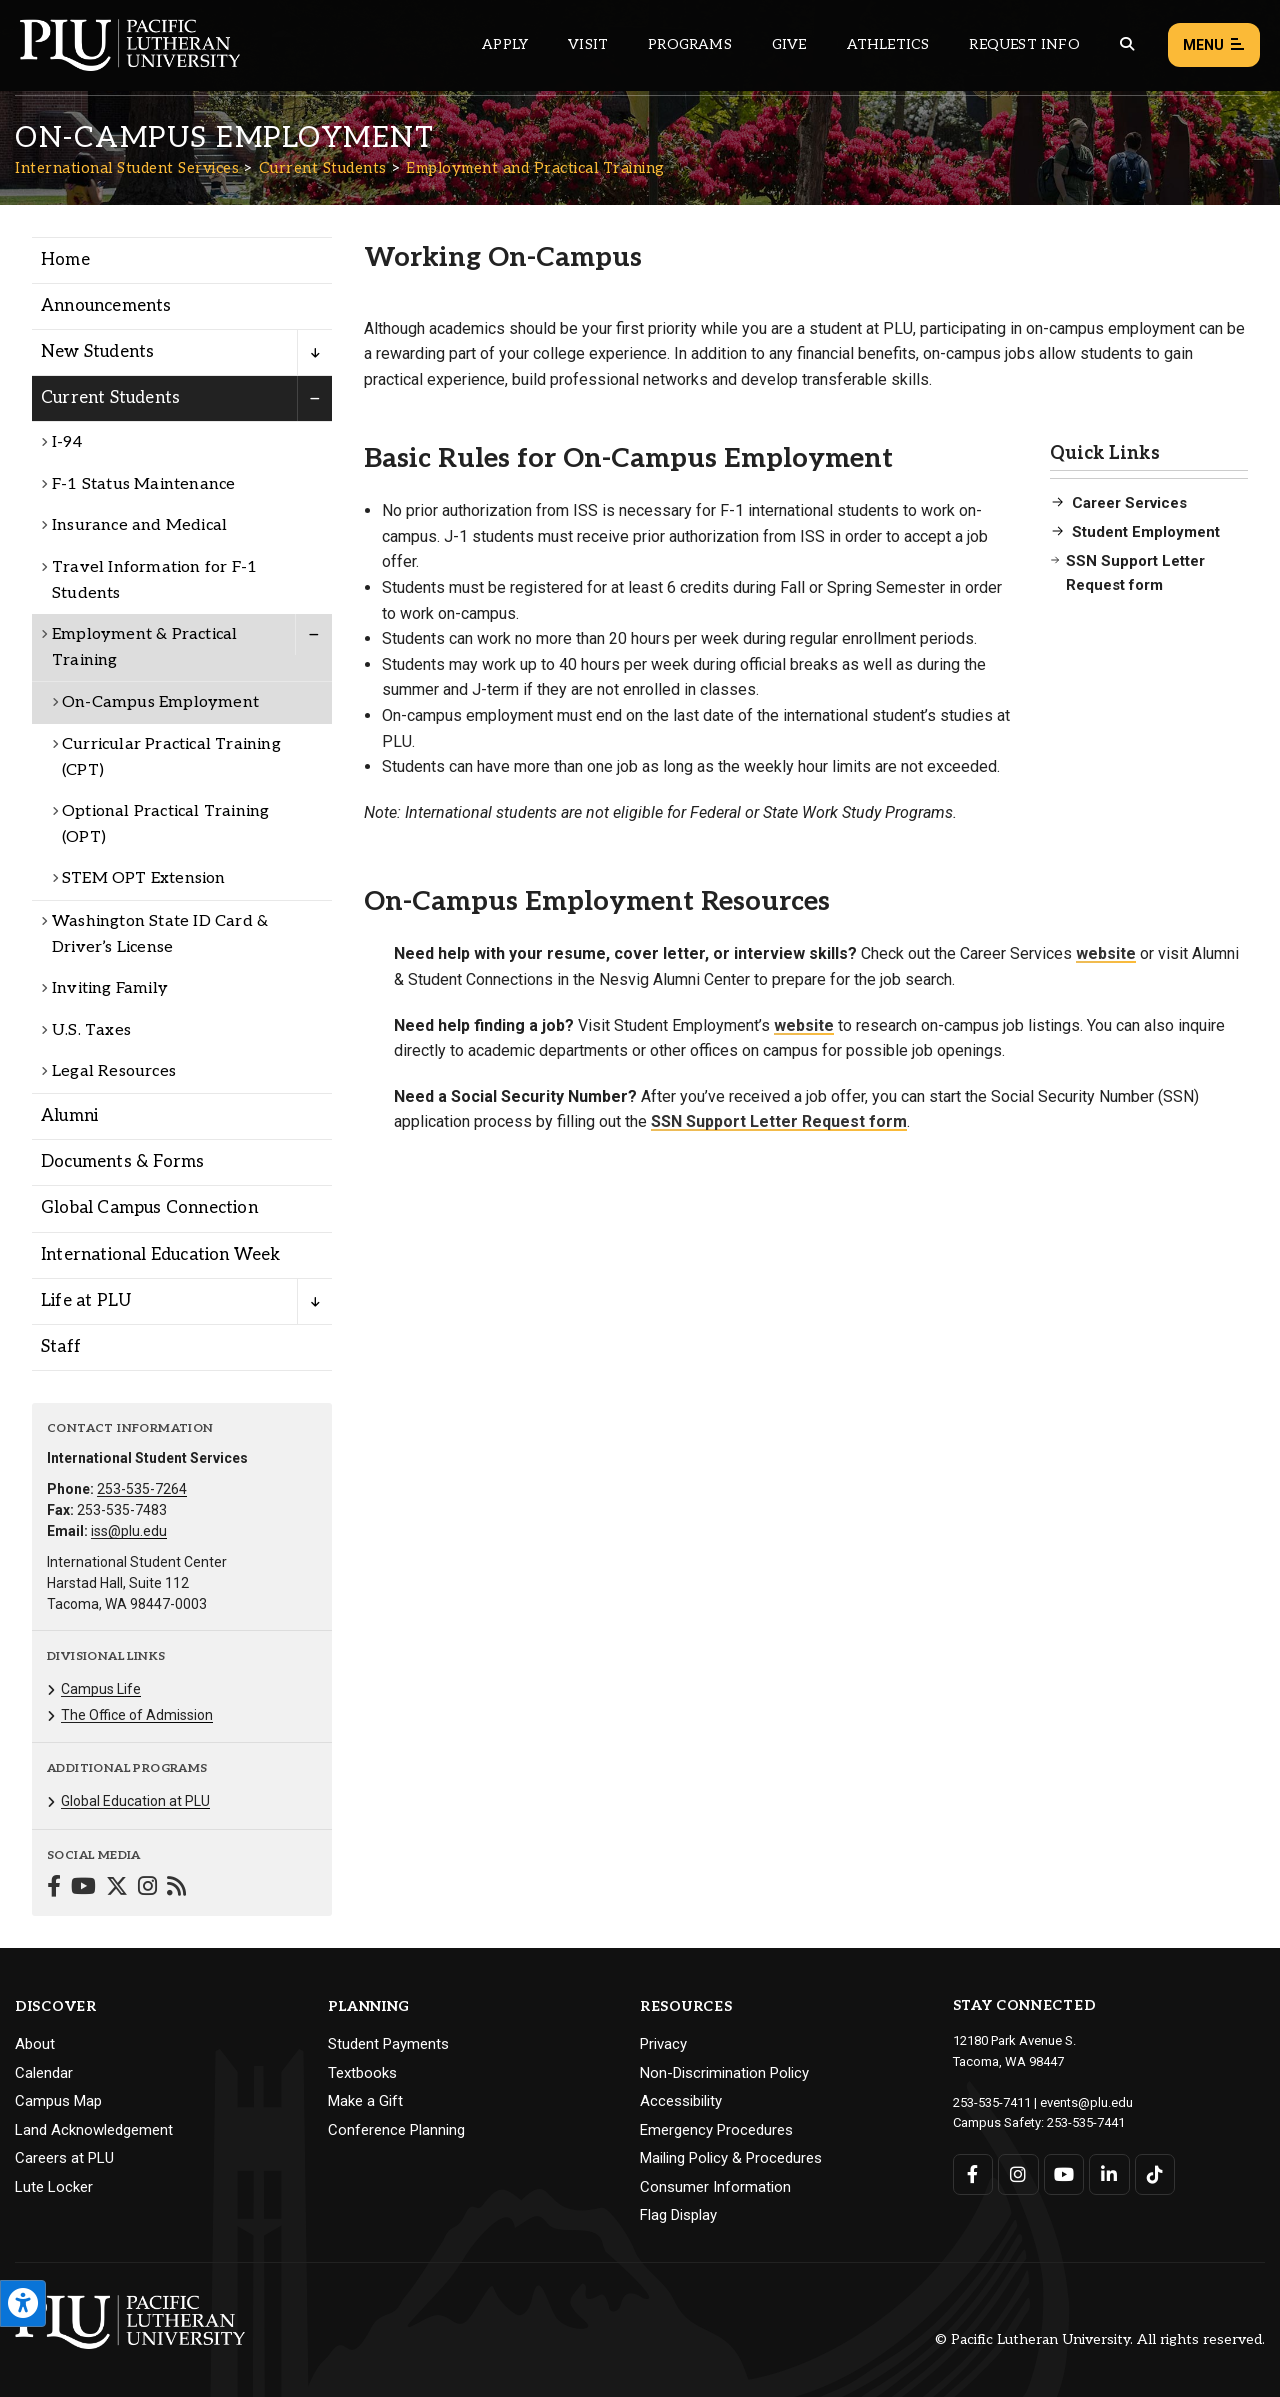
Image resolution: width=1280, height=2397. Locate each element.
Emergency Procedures (716, 2130)
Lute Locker (54, 2187)
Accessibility (681, 2101)
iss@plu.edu (129, 1531)
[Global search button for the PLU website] (1127, 44)
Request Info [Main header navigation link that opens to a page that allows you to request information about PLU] (1024, 44)
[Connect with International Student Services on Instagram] (147, 1888)
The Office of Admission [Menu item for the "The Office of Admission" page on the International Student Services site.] (137, 1715)
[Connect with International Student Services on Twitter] (117, 1888)
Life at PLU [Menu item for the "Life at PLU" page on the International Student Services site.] (86, 1301)
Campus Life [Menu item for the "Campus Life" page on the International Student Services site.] (101, 1689)
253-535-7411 (992, 2102)
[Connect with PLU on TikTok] (1155, 2174)
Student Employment (1146, 532)
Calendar (44, 2073)
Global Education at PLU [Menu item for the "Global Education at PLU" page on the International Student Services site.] (135, 1801)
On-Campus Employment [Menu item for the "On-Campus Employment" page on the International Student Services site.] (160, 702)
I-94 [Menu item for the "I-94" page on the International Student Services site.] (67, 442)
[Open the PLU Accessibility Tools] (23, 2303)
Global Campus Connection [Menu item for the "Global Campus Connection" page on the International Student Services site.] (149, 1208)
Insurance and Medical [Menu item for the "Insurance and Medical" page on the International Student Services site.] (139, 525)
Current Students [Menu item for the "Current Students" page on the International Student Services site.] (110, 398)
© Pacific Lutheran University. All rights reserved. (1100, 2339)
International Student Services (127, 168)
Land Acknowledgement (94, 2130)
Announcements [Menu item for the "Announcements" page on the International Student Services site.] (106, 306)
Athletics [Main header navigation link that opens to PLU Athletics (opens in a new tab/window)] (888, 44)
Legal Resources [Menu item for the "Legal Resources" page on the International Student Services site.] (114, 1071)
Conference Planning (396, 2130)
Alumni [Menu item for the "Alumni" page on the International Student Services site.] (69, 1116)
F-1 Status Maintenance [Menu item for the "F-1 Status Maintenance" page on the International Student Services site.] (143, 484)
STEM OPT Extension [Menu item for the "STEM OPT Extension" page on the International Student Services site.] (144, 878)
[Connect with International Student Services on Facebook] (54, 1888)
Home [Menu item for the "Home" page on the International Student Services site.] (65, 260)
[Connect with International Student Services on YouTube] (83, 1888)
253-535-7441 (1086, 2122)
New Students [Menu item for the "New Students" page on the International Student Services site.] (97, 352)
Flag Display (678, 2215)
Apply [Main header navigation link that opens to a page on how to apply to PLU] (505, 44)
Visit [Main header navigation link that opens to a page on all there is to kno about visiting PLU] (588, 44)
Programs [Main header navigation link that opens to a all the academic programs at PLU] (690, 44)
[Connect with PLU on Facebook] (973, 2174)
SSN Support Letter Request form (1135, 573)
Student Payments (388, 2044)
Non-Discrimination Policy (724, 2073)
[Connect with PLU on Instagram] (1018, 2174)
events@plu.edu (1086, 2102)
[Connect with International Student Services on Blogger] (176, 1888)
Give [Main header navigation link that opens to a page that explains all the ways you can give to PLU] (789, 44)
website (1106, 953)
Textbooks (362, 2073)
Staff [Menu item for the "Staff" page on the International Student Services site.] (61, 1347)
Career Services (1129, 503)
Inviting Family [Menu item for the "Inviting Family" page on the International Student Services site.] (110, 988)
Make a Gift (365, 2101)
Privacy (663, 2044)
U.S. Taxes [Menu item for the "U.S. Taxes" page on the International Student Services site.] (91, 1030)
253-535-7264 (142, 1489)
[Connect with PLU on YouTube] (1064, 2174)
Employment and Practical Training (535, 168)
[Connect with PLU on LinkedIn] (1109, 2174)
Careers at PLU (64, 2158)
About (35, 2044)
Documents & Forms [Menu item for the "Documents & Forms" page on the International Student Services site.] (122, 1162)
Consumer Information (715, 2187)
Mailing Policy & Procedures (731, 2158)
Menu (1214, 45)
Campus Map (58, 2101)
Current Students (323, 168)
